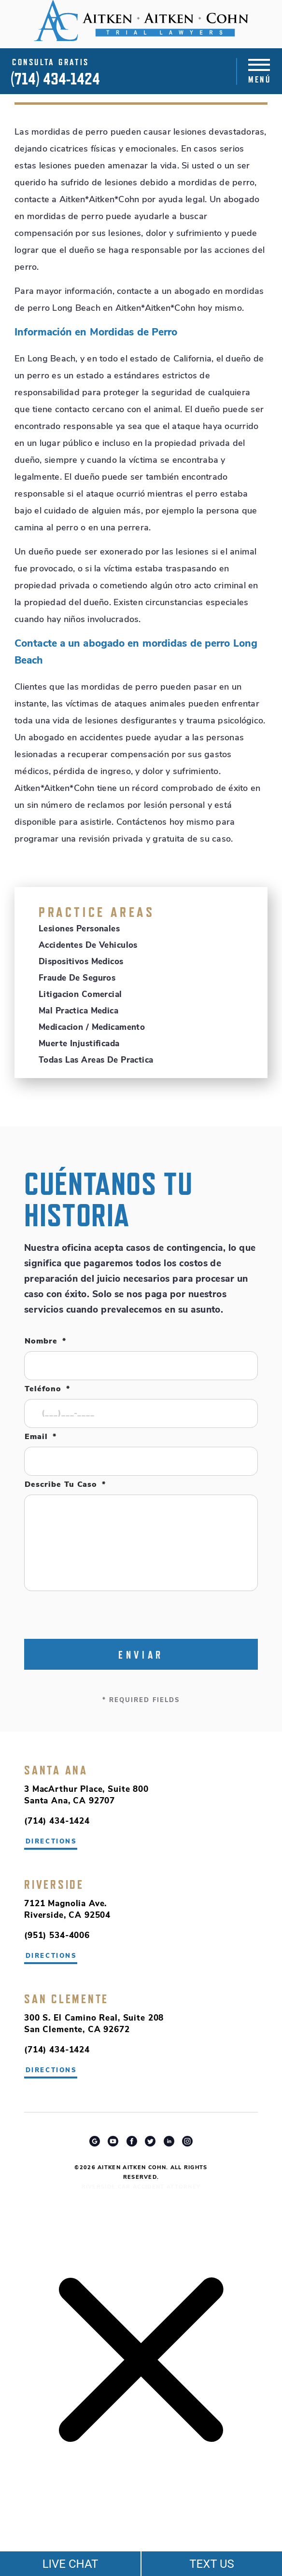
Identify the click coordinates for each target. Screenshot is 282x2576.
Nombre (45, 1341)
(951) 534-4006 (57, 1936)
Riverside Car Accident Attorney (141, 2187)
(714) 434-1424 (55, 79)
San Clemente (66, 1999)
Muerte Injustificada (79, 1044)
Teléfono (47, 1389)
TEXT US (211, 2564)
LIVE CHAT (70, 2564)
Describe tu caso (65, 1485)
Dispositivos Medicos (81, 962)
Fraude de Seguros (77, 978)
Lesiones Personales (79, 929)
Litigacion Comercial (80, 995)
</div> (72, 2538)
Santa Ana (56, 1770)
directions (51, 1956)
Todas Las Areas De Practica (96, 1060)
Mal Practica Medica (78, 1011)
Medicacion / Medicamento (92, 1028)
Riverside (54, 1884)
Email (40, 1437)
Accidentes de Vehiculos (88, 946)
